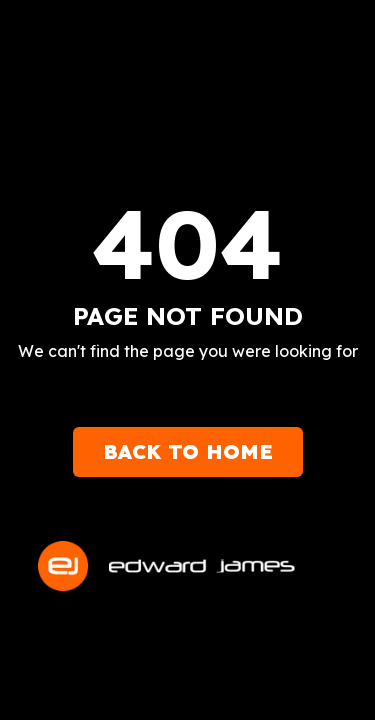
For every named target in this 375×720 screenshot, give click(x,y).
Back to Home (188, 451)
